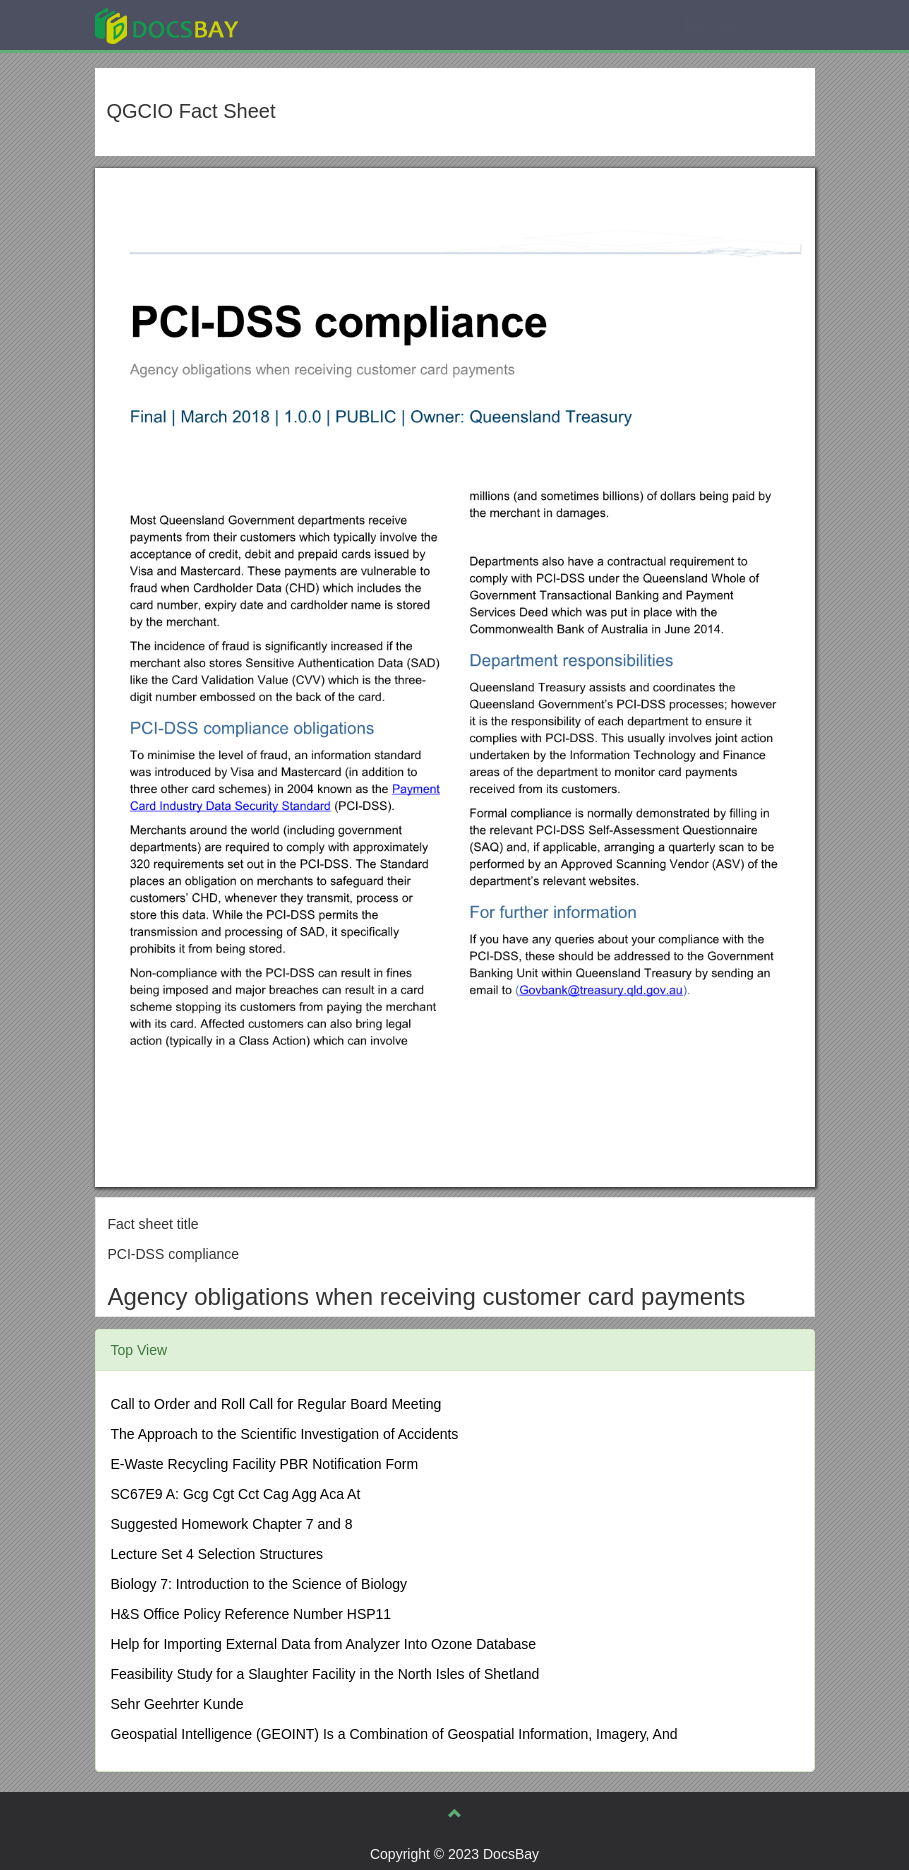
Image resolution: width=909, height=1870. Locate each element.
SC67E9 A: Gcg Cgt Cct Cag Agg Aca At (236, 1494)
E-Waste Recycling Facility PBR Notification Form (265, 1464)
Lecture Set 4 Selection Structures (217, 1554)
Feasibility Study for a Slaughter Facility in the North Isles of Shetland (325, 1674)
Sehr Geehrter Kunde (177, 1704)
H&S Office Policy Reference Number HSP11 (251, 1614)
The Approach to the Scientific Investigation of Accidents (285, 1434)
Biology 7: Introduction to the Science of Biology (259, 1584)
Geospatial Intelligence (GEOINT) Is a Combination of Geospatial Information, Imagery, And (394, 1734)
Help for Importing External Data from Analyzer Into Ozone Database (324, 1644)
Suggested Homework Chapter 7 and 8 (232, 1524)
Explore (316, 24)
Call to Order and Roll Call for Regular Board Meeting (276, 1404)
